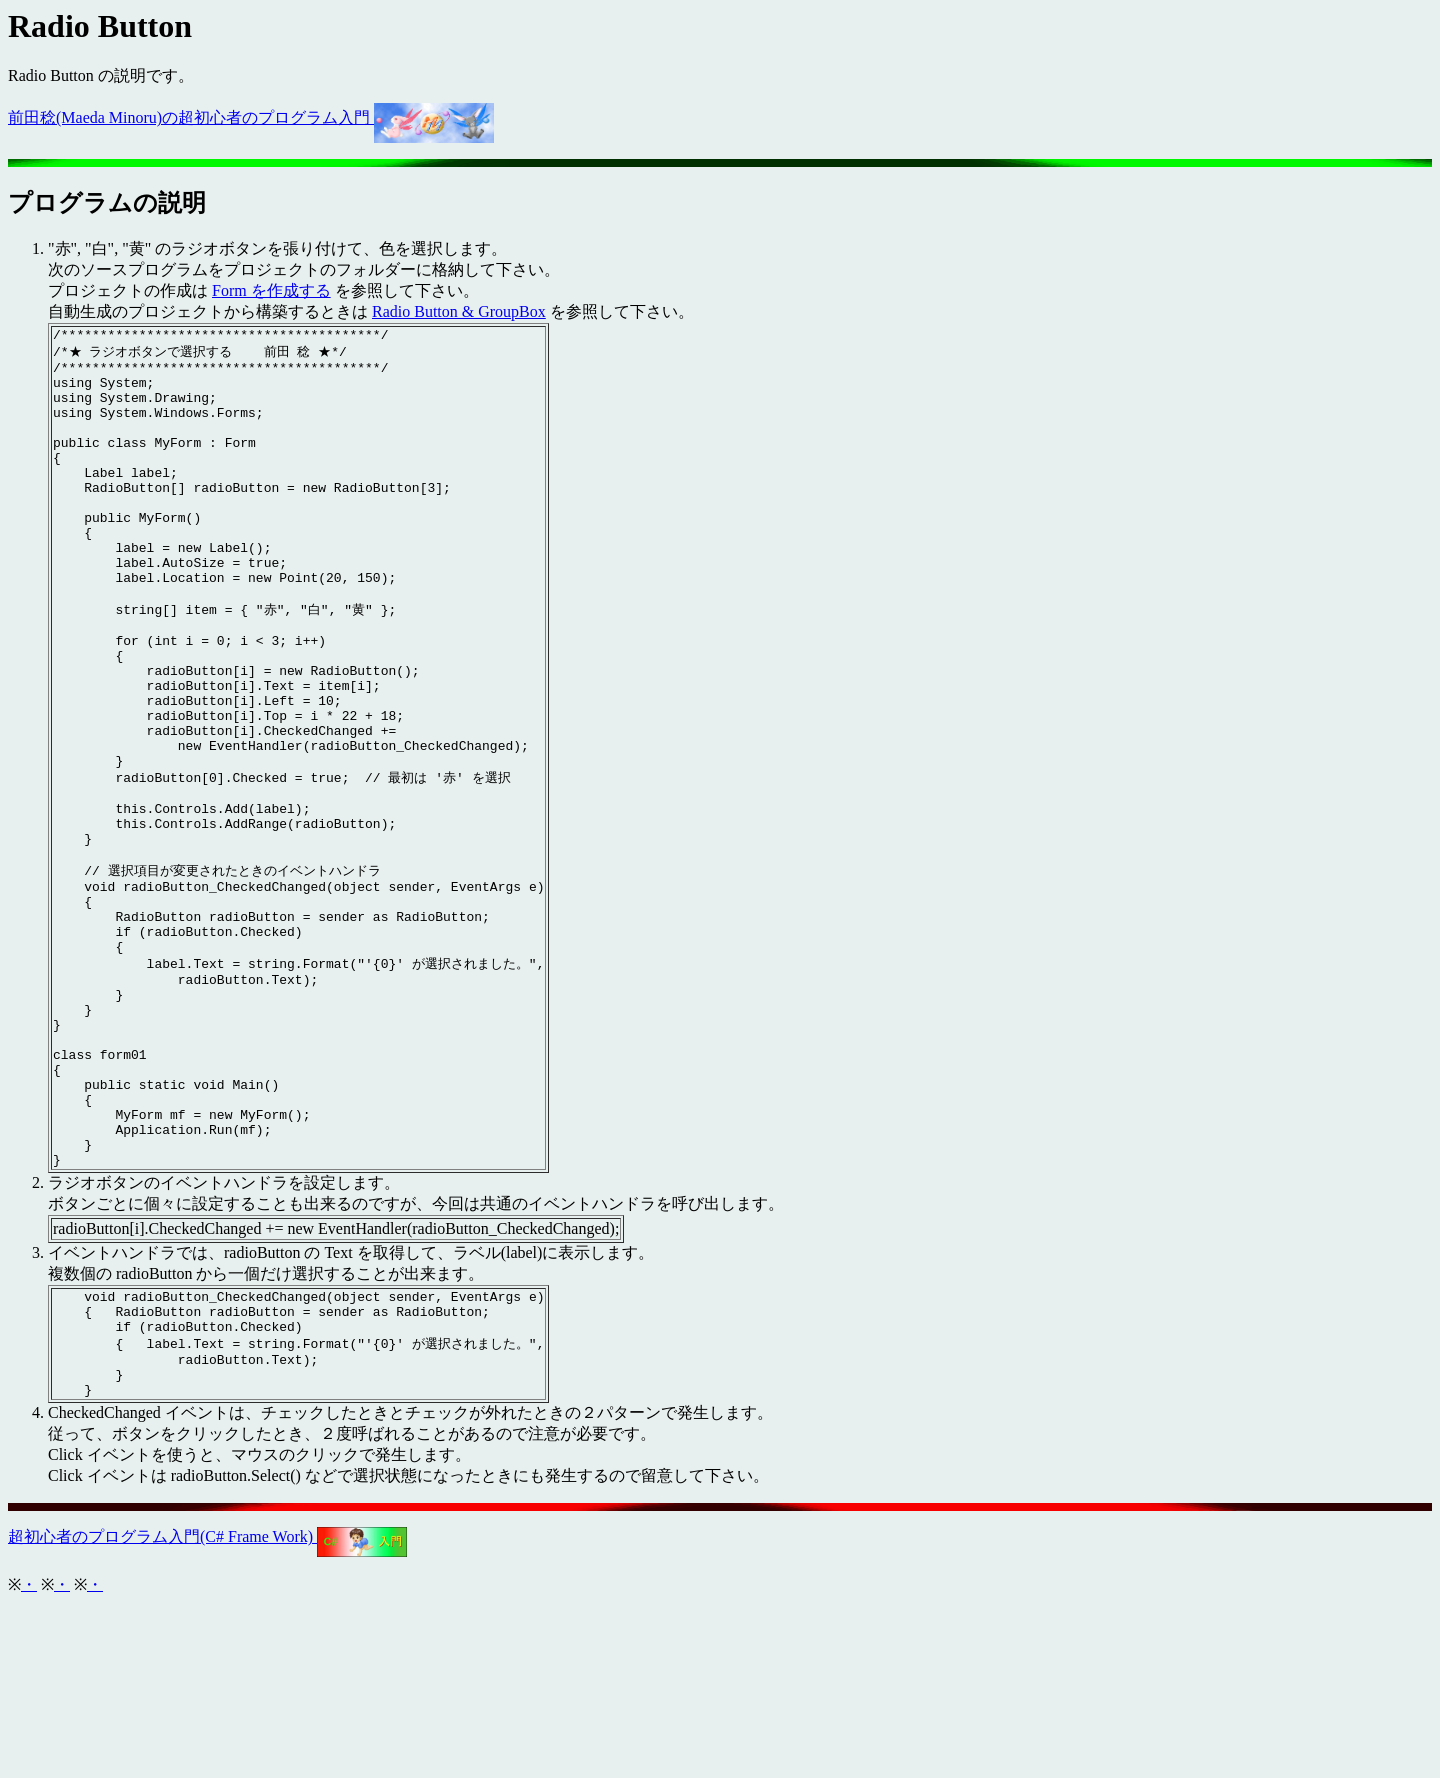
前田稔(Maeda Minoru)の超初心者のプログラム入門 (251, 117)
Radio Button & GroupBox (459, 311)
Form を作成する (271, 290)
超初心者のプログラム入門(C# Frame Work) (207, 1710)
